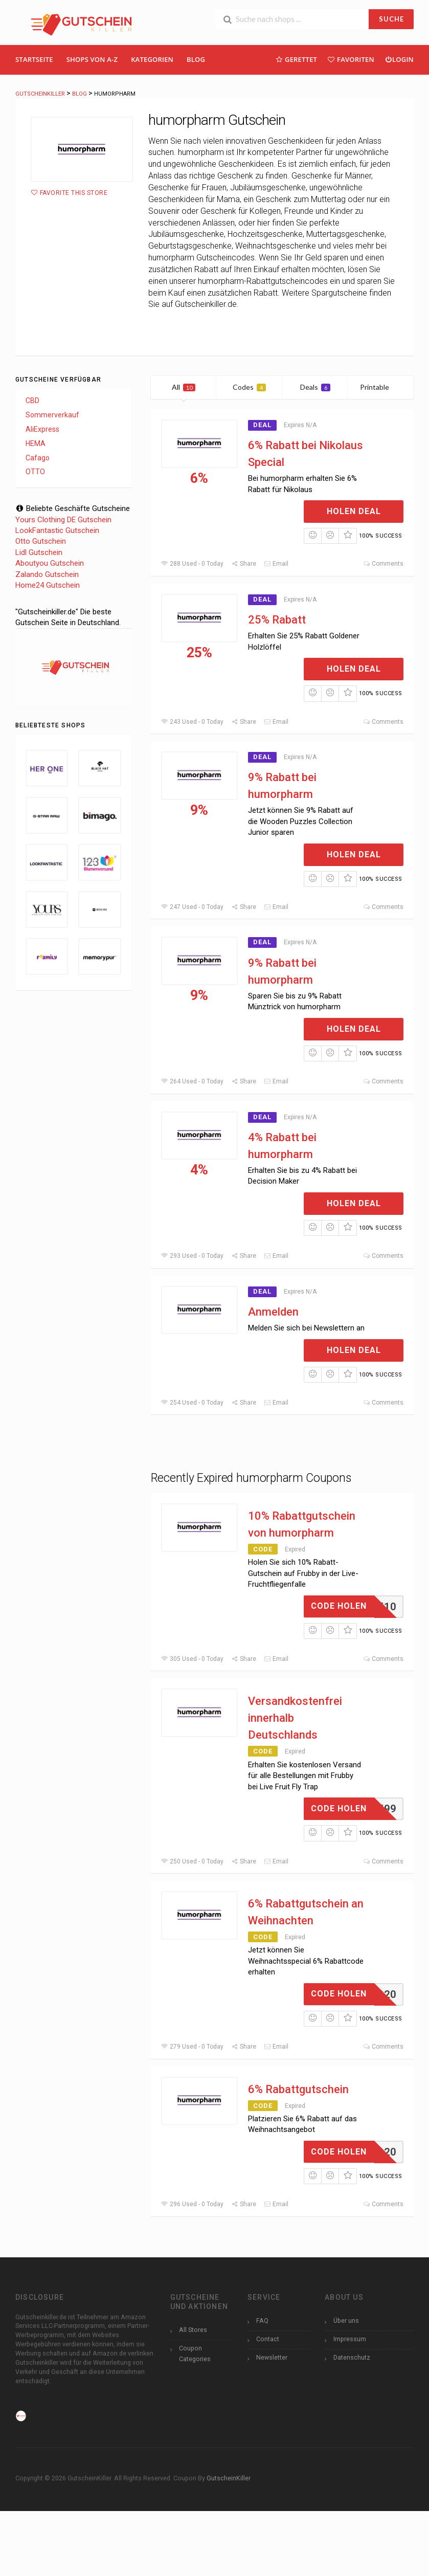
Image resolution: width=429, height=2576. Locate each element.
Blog (196, 59)
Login (399, 59)
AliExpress (42, 429)
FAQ (262, 2320)
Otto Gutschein (40, 541)
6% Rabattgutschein (298, 2089)
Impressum (349, 2339)
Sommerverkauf (52, 415)
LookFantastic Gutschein (57, 530)
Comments (383, 563)
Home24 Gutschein (47, 585)
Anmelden (273, 1311)
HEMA (36, 443)
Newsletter (271, 2357)
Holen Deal (354, 511)
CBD (32, 400)
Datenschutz (351, 2357)
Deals (315, 387)
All (183, 387)
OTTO (35, 472)
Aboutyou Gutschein (49, 563)
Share (243, 563)
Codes (249, 387)
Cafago (38, 458)
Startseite (34, 59)
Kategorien (152, 59)
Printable (380, 387)
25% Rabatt (277, 619)
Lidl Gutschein (38, 552)
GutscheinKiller (229, 2478)
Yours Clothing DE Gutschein (63, 519)
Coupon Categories (195, 2353)
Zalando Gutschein (47, 574)
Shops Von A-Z (92, 59)
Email (276, 563)
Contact (267, 2339)
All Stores (193, 2330)
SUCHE (391, 19)
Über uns (346, 2320)
